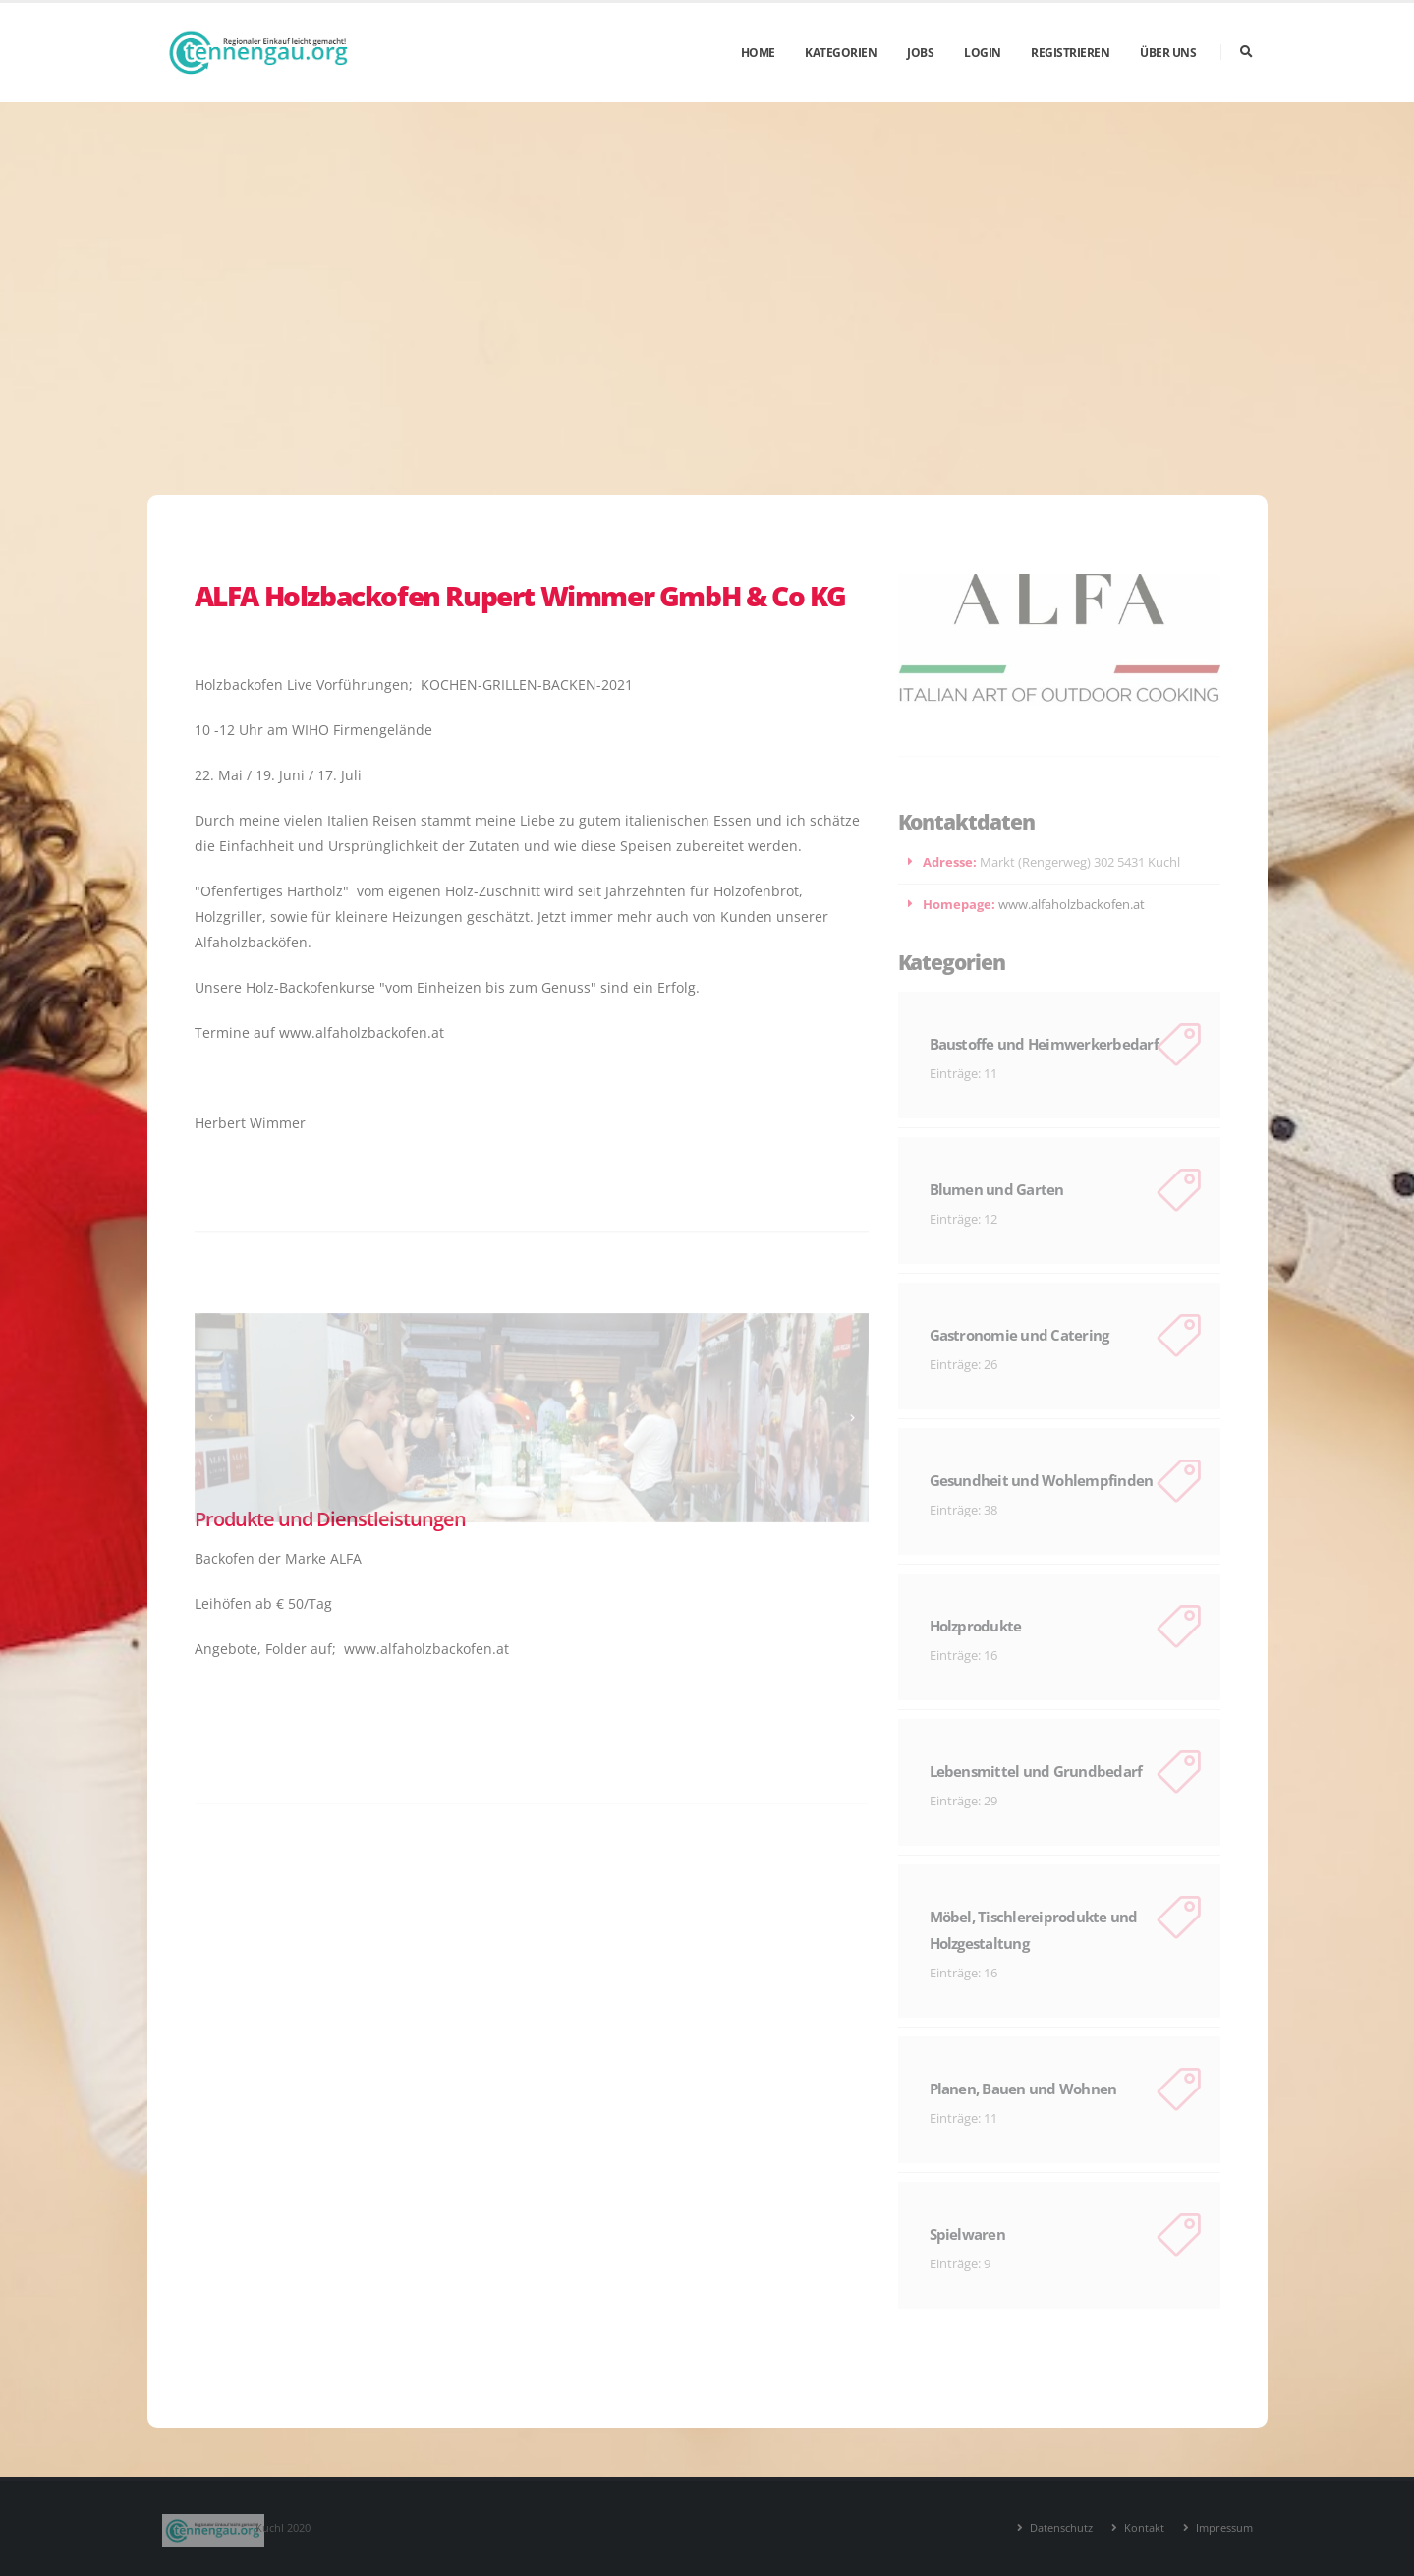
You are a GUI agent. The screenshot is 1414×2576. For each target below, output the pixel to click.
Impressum (1223, 2527)
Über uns (1168, 52)
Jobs (920, 52)
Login (982, 52)
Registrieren (1070, 52)
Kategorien (841, 52)
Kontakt (1142, 2527)
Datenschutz (1060, 2527)
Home (758, 52)
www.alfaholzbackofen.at (1071, 904)
